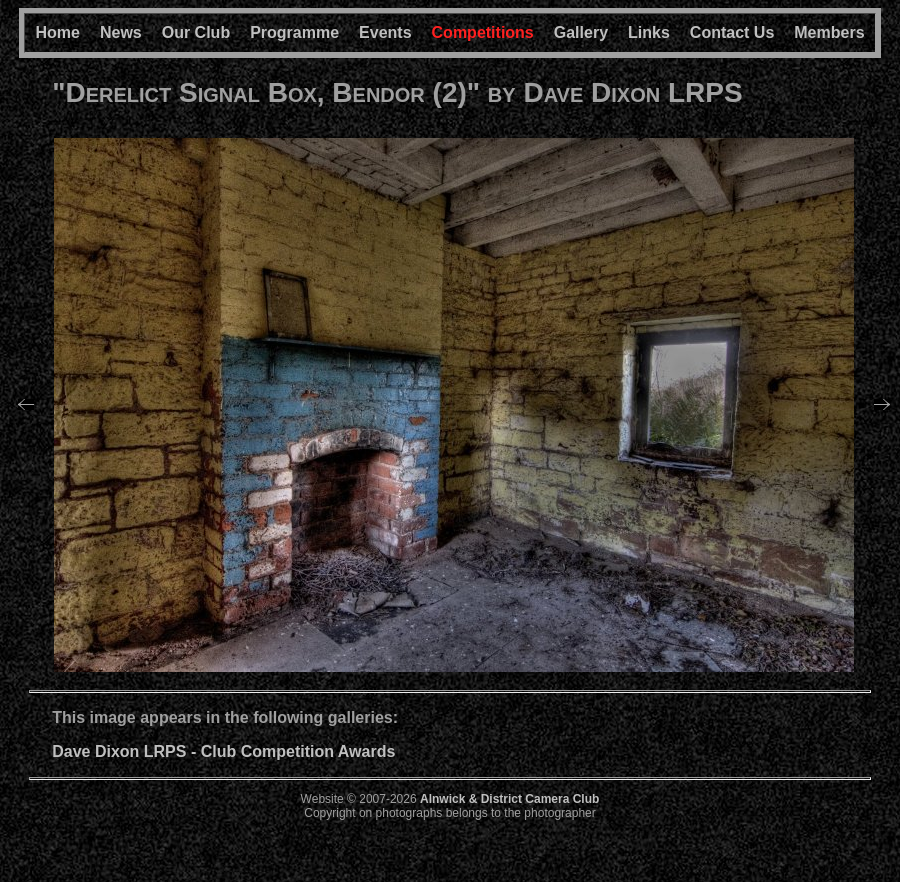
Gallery (581, 32)
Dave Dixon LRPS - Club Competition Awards (223, 751)
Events (385, 32)
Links (649, 32)
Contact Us (732, 32)
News (121, 32)
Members (829, 32)
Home (57, 32)
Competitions (483, 32)
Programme (294, 32)
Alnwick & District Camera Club (509, 799)
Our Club (196, 32)
